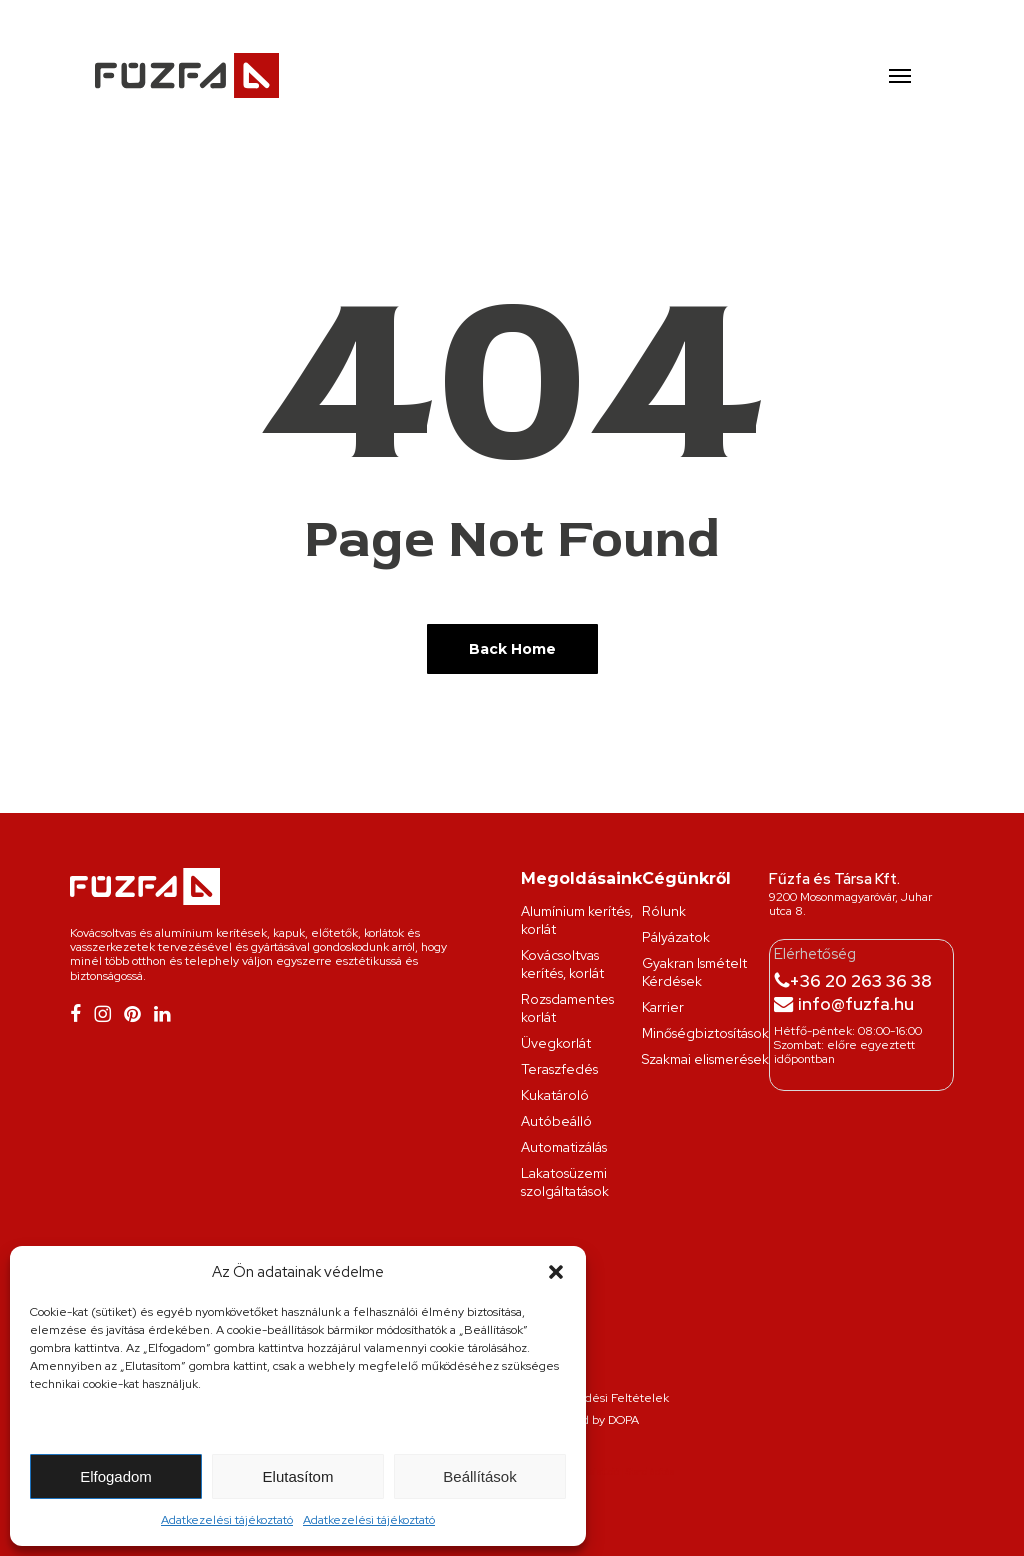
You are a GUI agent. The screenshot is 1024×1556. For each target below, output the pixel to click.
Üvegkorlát (556, 1043)
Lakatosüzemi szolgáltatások (565, 1182)
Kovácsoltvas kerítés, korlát (562, 964)
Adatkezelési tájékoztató (227, 1520)
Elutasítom (298, 1476)
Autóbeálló (556, 1121)
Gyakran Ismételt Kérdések (694, 972)
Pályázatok (676, 937)
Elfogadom (116, 1476)
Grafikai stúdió (593, 1472)
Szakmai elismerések (705, 1059)
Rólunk (664, 911)
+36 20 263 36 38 (860, 980)
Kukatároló (555, 1095)
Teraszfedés (559, 1069)
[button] (556, 1272)
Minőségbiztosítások (705, 1033)
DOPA (623, 1420)
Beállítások (479, 1476)
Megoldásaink (581, 878)
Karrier (663, 1007)
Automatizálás (564, 1147)
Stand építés (650, 1472)
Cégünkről (686, 878)
